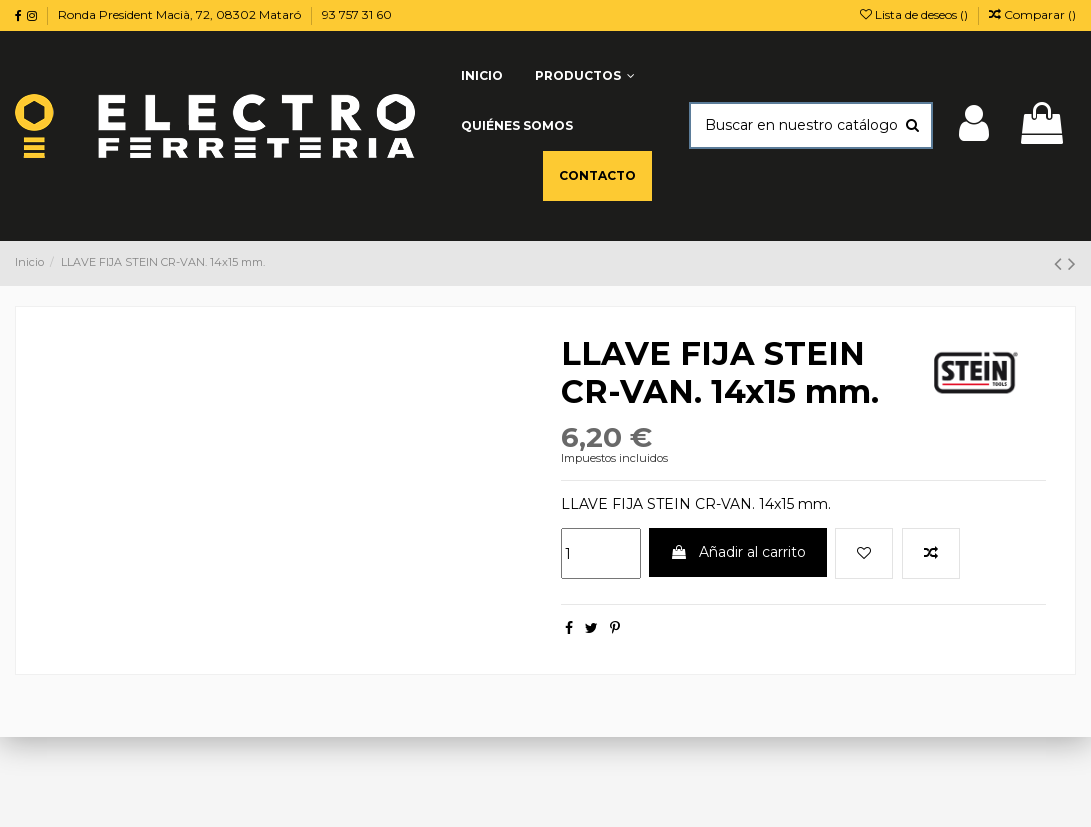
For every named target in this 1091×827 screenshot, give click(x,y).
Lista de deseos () (915, 14)
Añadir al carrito (738, 552)
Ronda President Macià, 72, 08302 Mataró (181, 14)
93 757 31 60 (357, 14)
